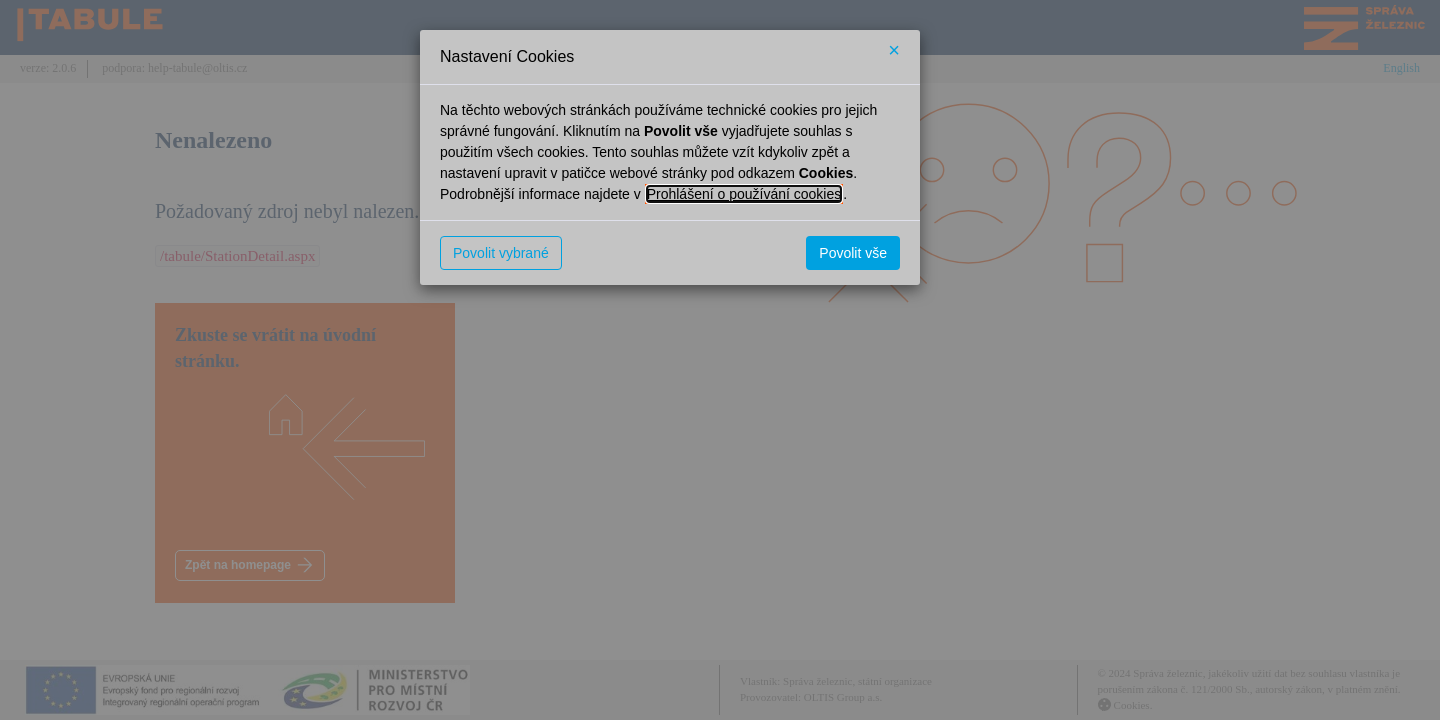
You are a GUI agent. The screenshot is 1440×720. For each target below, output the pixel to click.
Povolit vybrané (501, 253)
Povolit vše (853, 253)
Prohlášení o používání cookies (744, 194)
